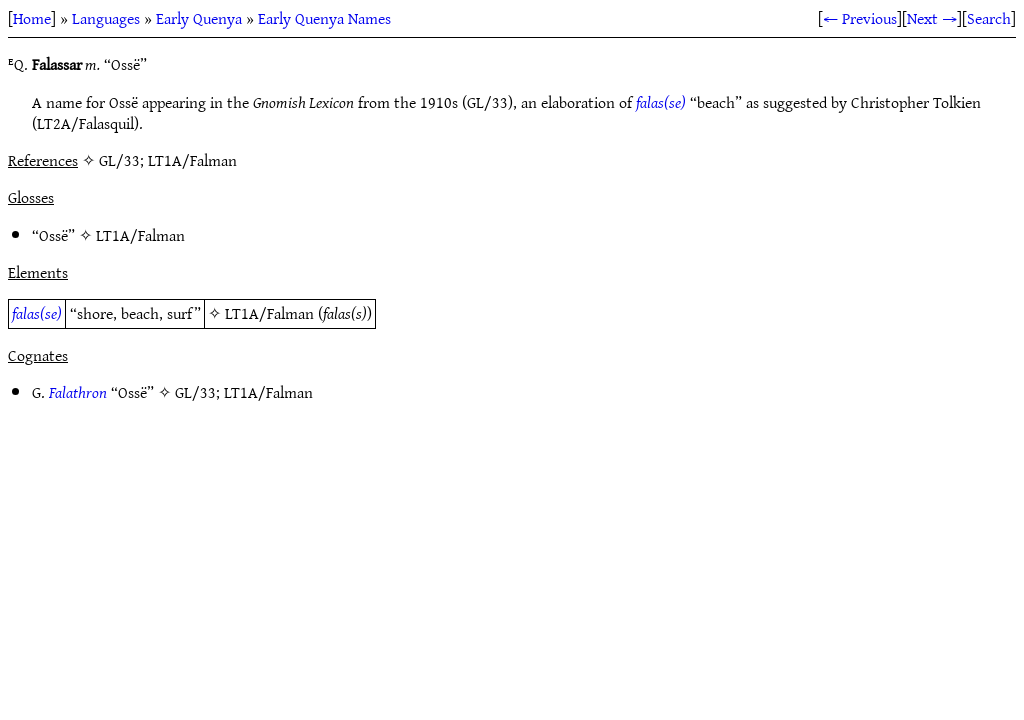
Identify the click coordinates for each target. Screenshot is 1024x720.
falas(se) (661, 102)
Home (32, 18)
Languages (106, 18)
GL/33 (195, 392)
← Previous (860, 18)
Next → (932, 18)
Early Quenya (199, 18)
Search (989, 18)
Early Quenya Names (324, 18)
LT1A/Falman (140, 235)
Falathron (78, 392)
